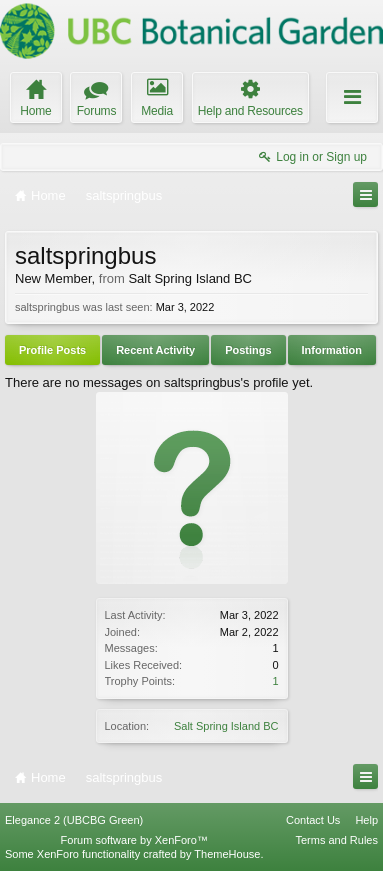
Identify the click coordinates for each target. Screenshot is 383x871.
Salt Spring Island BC (226, 726)
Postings (248, 350)
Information (332, 350)
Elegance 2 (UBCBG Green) (74, 820)
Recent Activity (155, 350)
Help (366, 820)
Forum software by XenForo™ (134, 840)
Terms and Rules (336, 840)
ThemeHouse (227, 854)
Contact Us (313, 820)
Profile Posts (52, 350)
